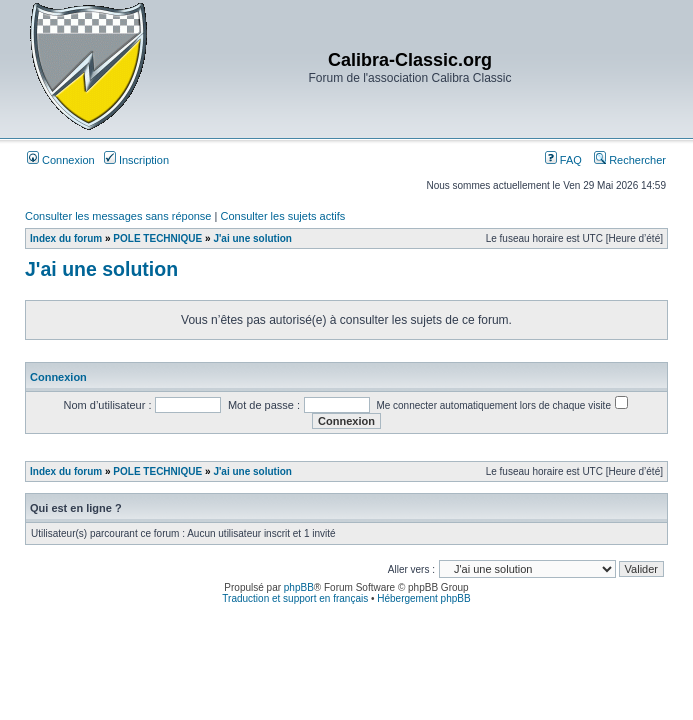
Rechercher (630, 160)
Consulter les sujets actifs (282, 216)
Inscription (136, 160)
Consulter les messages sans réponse (118, 216)
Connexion (61, 160)
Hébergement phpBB (423, 598)
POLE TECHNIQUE (157, 238)
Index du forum (66, 238)
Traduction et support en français (295, 598)
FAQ (563, 160)
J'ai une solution (252, 238)
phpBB (299, 587)
